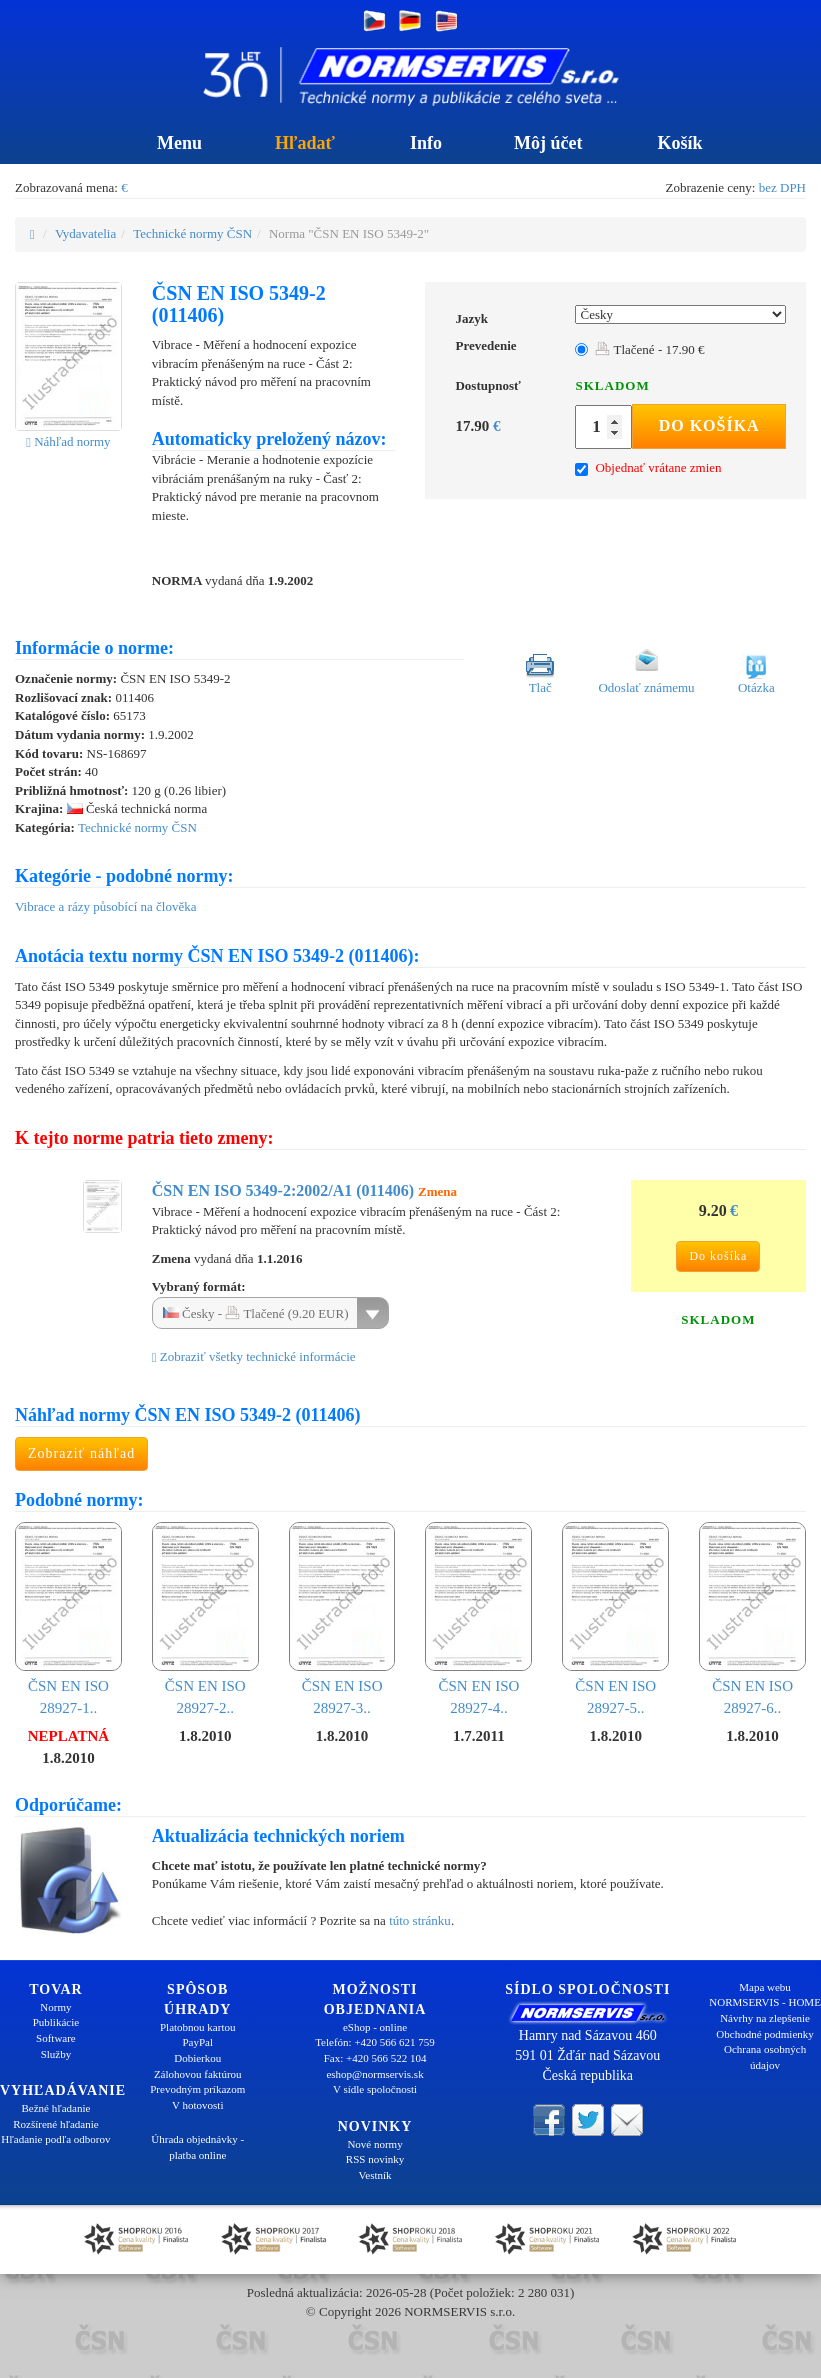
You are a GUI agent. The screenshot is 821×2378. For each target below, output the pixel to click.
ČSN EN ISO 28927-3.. (342, 1619)
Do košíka (709, 425)
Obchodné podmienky (764, 2034)
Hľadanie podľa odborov (55, 2139)
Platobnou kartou (197, 2027)
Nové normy (374, 2144)
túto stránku (420, 1920)
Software (56, 2038)
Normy (55, 2007)
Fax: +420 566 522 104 (375, 2058)
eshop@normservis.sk (374, 2074)
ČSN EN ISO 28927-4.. (478, 1619)
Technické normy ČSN (192, 233)
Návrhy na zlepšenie (765, 2018)
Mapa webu (765, 1987)
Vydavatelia (85, 233)
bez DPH (782, 187)
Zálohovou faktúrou (198, 2074)
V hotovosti (197, 2105)
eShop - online (375, 2027)
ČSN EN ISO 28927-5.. (615, 1619)
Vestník (375, 2175)
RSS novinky (375, 2159)
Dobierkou (197, 2058)
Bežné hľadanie (55, 2108)
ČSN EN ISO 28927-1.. (68, 1619)
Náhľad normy (68, 441)
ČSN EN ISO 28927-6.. (752, 1619)
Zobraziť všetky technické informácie (254, 1356)
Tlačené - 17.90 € (649, 349)
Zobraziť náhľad (81, 1453)
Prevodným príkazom (197, 2089)
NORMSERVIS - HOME (765, 2002)
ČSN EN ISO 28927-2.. (205, 1619)
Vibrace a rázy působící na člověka (106, 906)
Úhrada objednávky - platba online (197, 2147)
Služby (56, 2054)
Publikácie (56, 2022)
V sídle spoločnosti (375, 2089)
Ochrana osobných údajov (765, 2057)
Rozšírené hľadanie (55, 2124)
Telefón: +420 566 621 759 (375, 2042)
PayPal (197, 2042)
